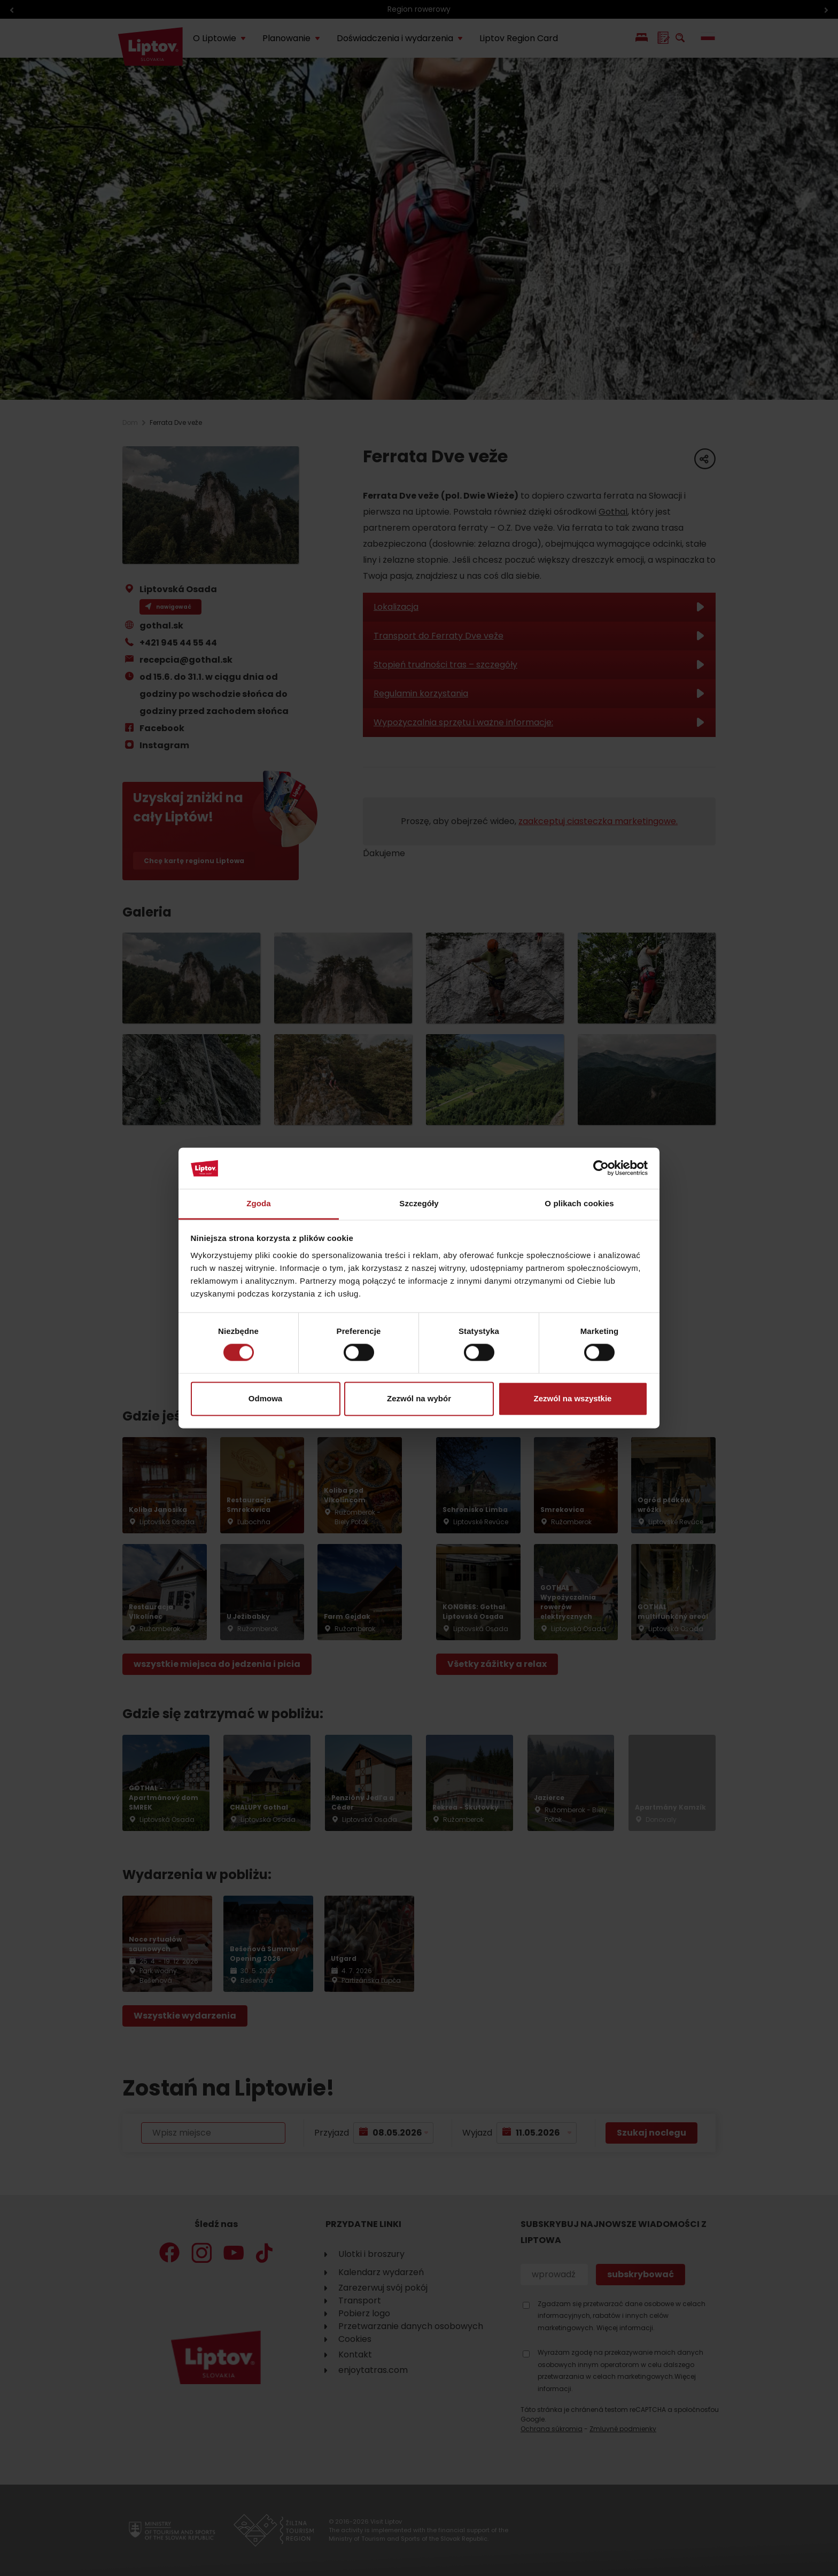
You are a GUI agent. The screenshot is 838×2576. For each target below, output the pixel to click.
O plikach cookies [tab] (579, 1203)
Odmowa (265, 1398)
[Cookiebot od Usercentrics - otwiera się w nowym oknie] (601, 1168)
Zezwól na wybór (419, 1398)
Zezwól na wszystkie (573, 1398)
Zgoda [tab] (258, 1203)
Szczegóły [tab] (418, 1203)
